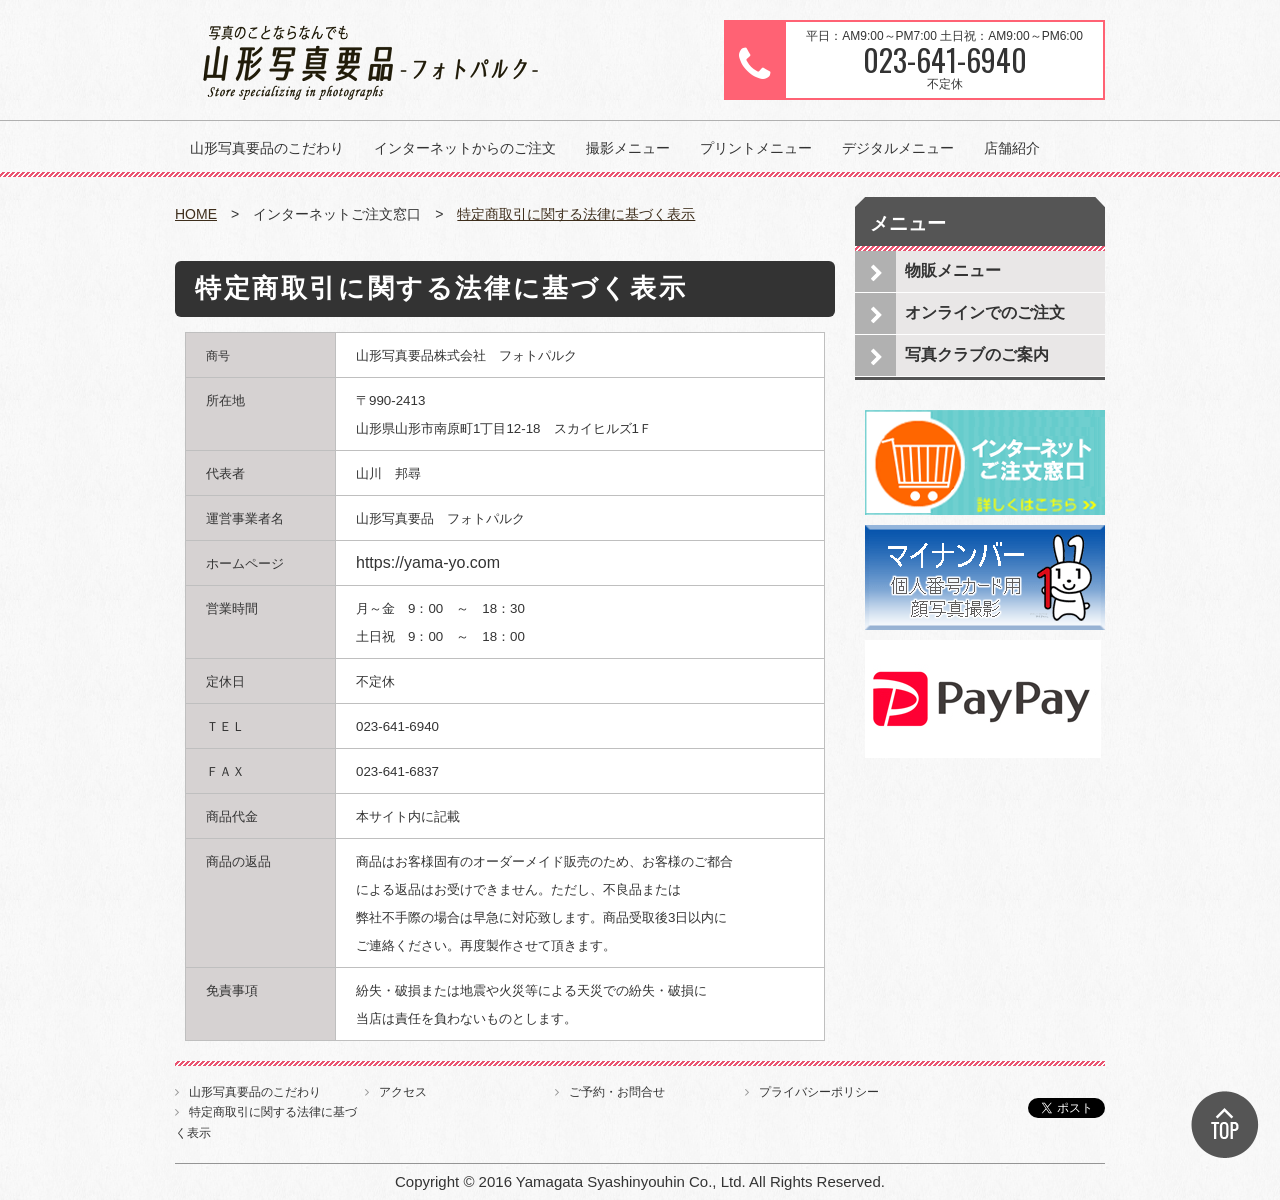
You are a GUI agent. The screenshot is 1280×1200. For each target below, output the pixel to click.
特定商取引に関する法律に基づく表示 (576, 214)
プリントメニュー (756, 148)
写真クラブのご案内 (977, 354)
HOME (196, 214)
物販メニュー (953, 270)
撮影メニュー (628, 148)
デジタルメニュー (898, 148)
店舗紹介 (1012, 148)
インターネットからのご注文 (465, 148)
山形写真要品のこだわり (267, 148)
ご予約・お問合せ (617, 1092)
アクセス (403, 1092)
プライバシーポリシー (819, 1092)
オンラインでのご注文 (985, 312)
